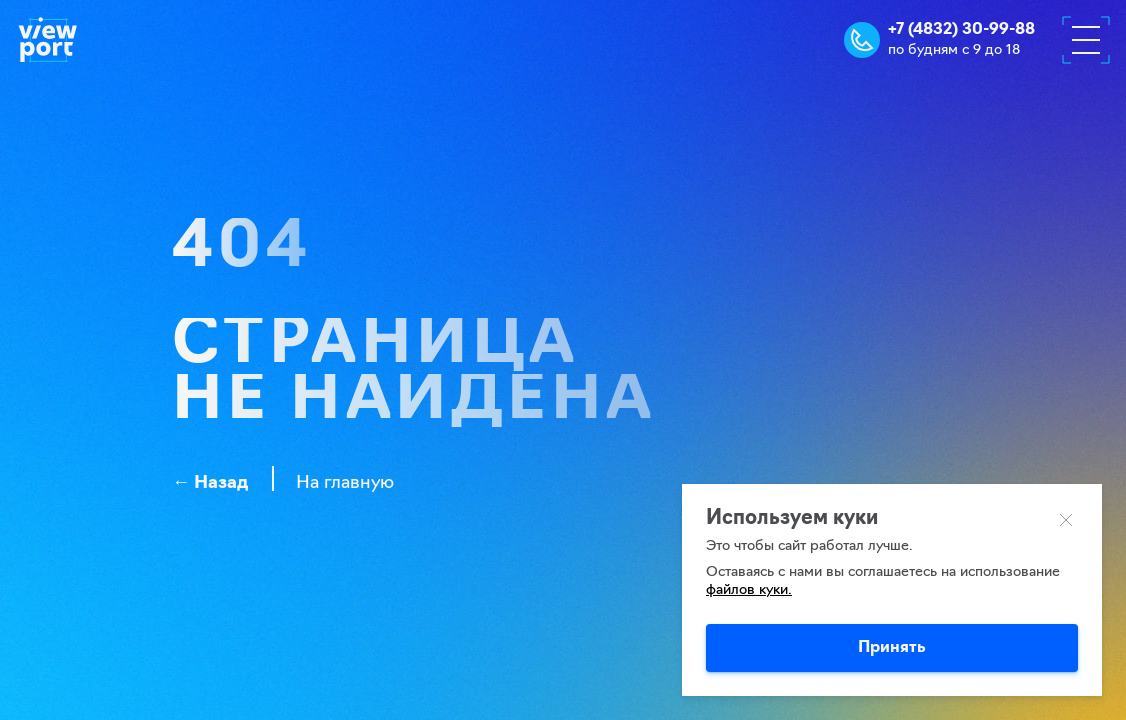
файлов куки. (749, 590)
